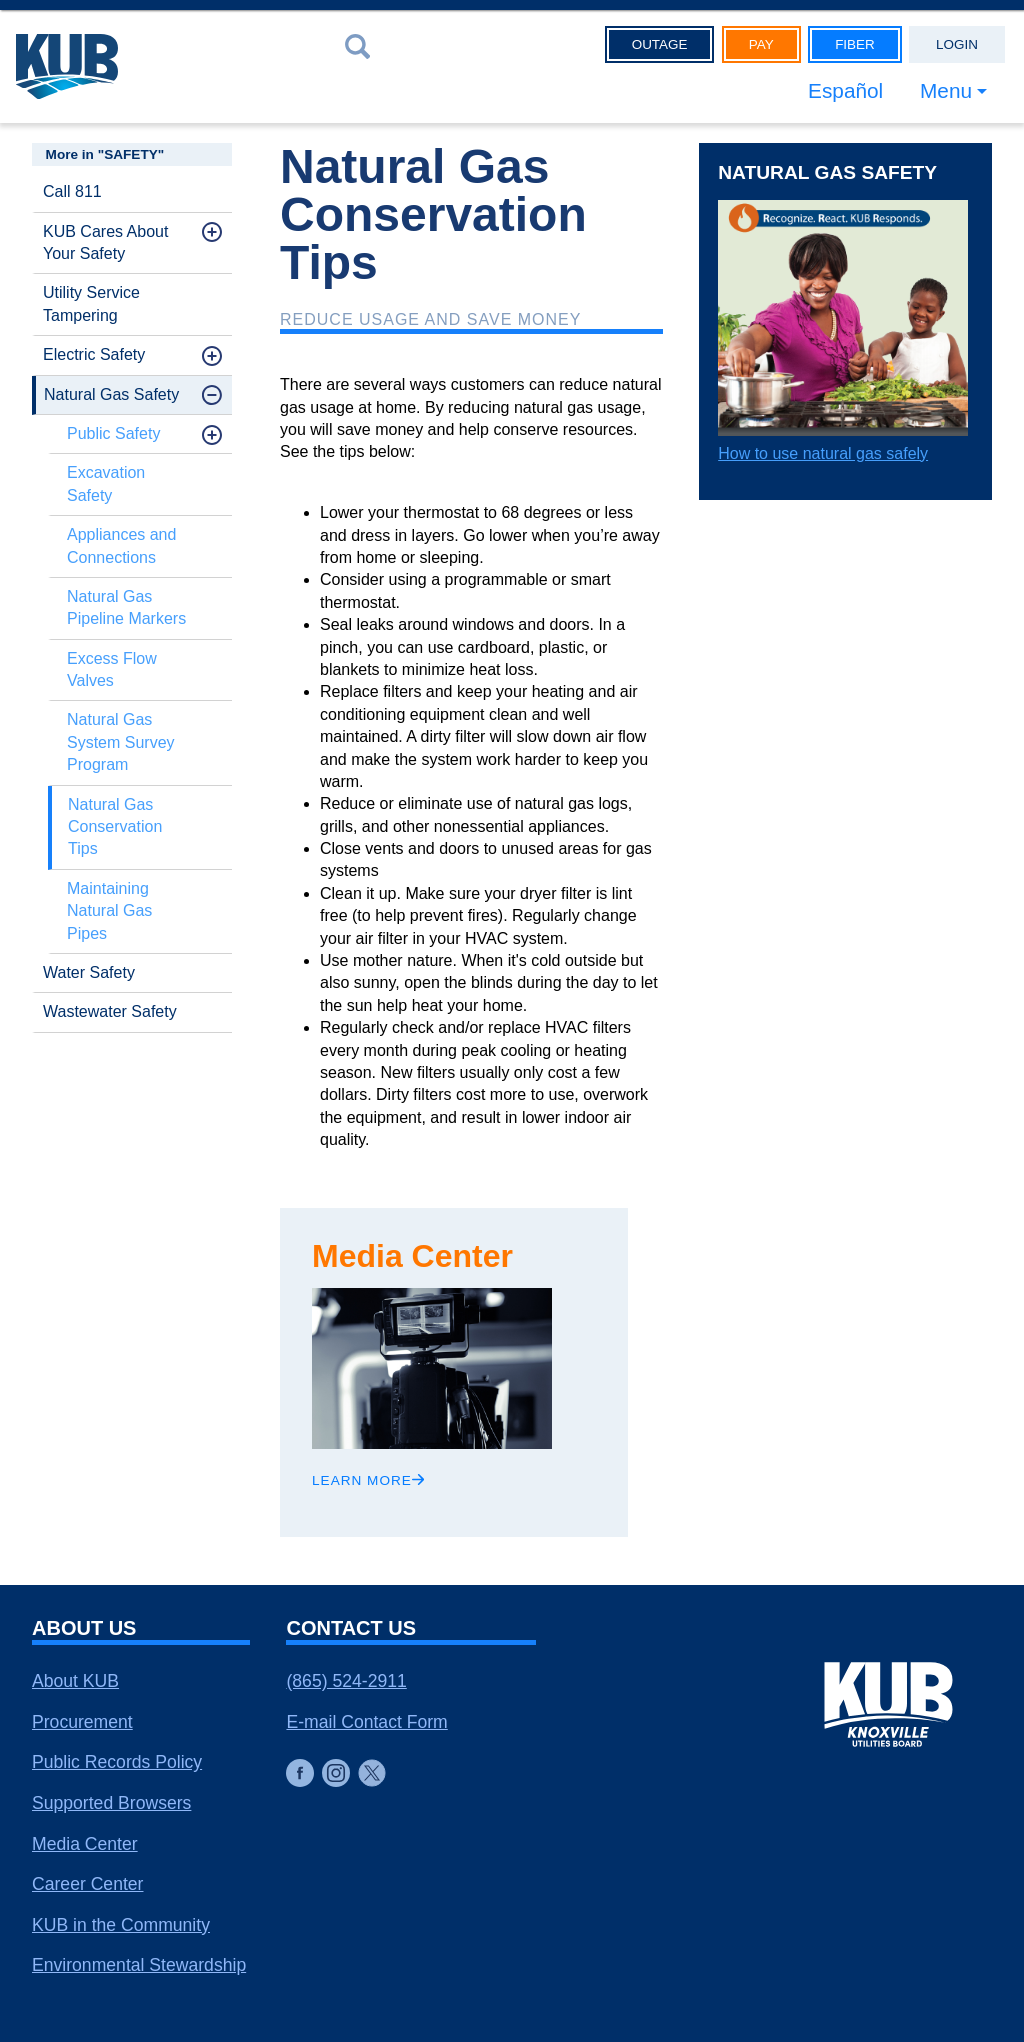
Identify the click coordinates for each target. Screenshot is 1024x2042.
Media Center (85, 1844)
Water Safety (89, 972)
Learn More (368, 1480)
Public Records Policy (117, 1762)
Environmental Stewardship (139, 1965)
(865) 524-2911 (346, 1681)
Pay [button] (761, 44)
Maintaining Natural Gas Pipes (109, 911)
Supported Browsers (111, 1803)
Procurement (82, 1722)
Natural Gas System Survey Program (121, 742)
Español (845, 90)
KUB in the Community (121, 1925)
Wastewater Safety (110, 1011)
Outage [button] (660, 44)
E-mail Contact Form (366, 1722)
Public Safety (113, 433)
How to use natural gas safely (823, 453)
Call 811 (72, 191)
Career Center (87, 1884)
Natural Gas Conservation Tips (115, 827)
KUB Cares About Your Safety (105, 242)
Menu (946, 90)
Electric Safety (94, 354)
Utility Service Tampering (91, 303)
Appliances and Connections (121, 545)
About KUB (75, 1681)
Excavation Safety (106, 483)
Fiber (855, 44)
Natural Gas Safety (111, 394)
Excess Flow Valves (112, 669)
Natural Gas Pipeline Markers (126, 607)
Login (957, 44)
